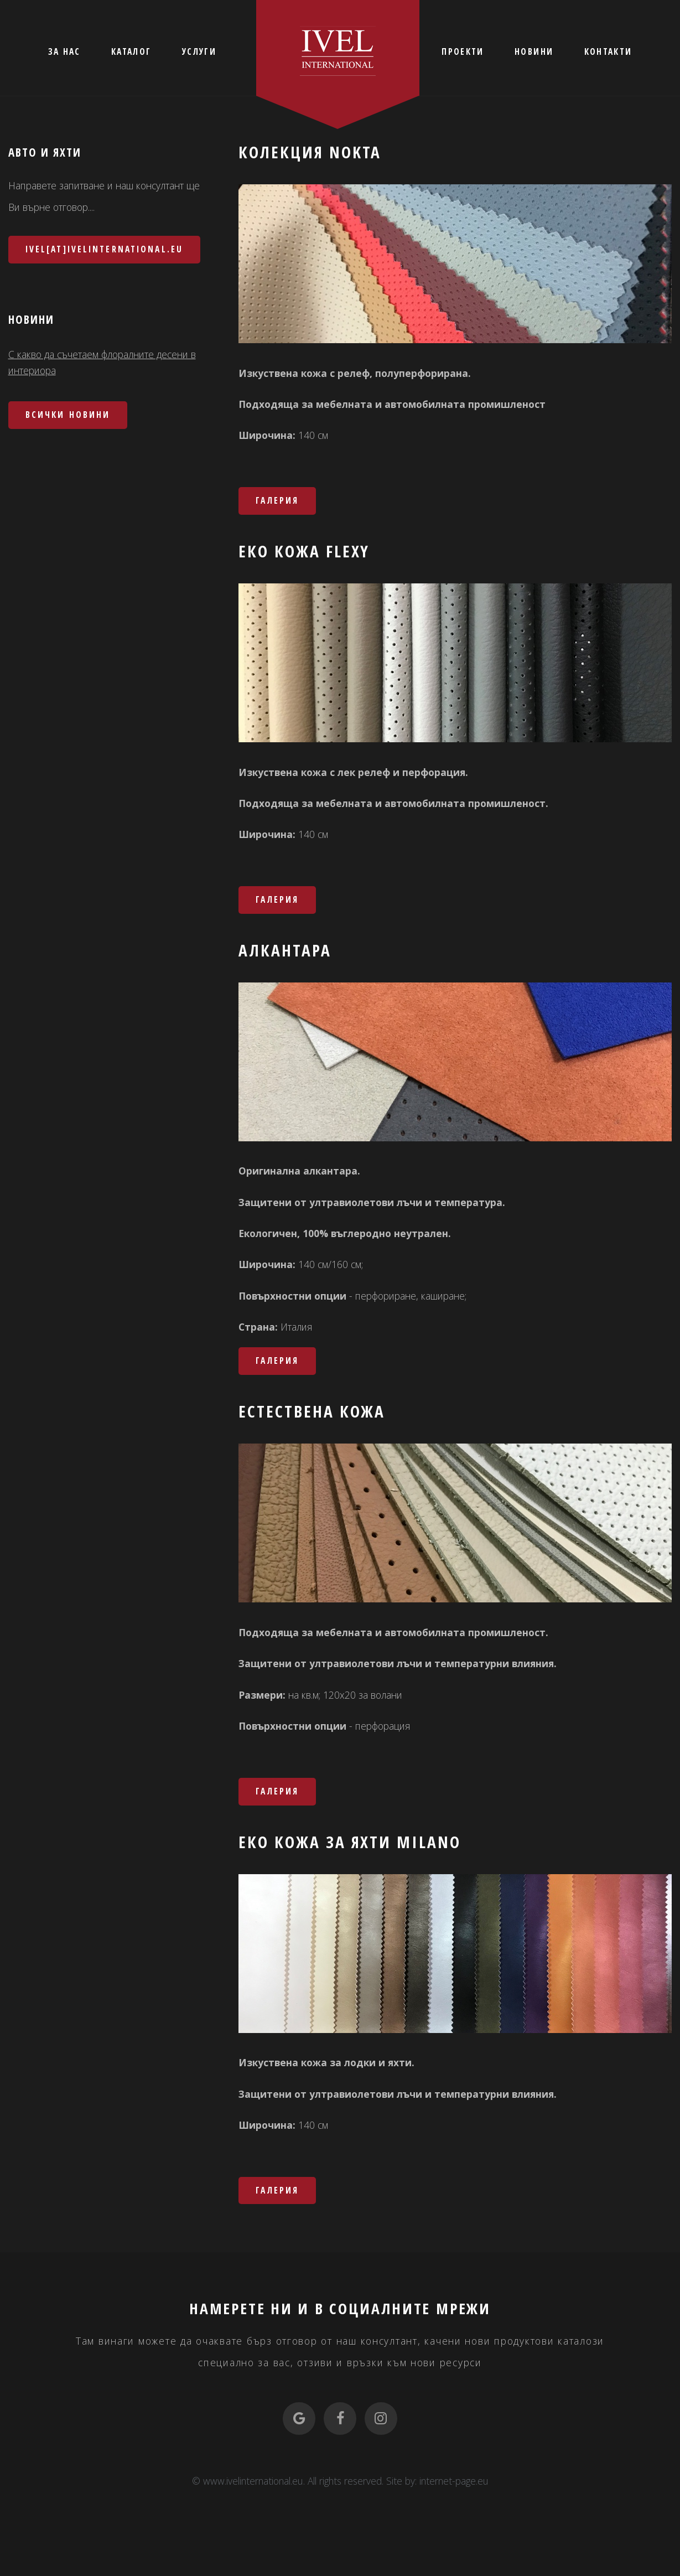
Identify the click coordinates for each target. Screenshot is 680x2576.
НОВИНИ (534, 51)
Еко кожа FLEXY (304, 551)
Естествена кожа (311, 1411)
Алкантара (284, 950)
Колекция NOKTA (309, 152)
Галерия (277, 500)
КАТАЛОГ (131, 51)
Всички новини (68, 414)
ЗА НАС (64, 51)
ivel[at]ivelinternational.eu (104, 249)
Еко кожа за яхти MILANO (349, 1842)
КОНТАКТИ (608, 51)
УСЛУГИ (199, 51)
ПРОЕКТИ (463, 51)
